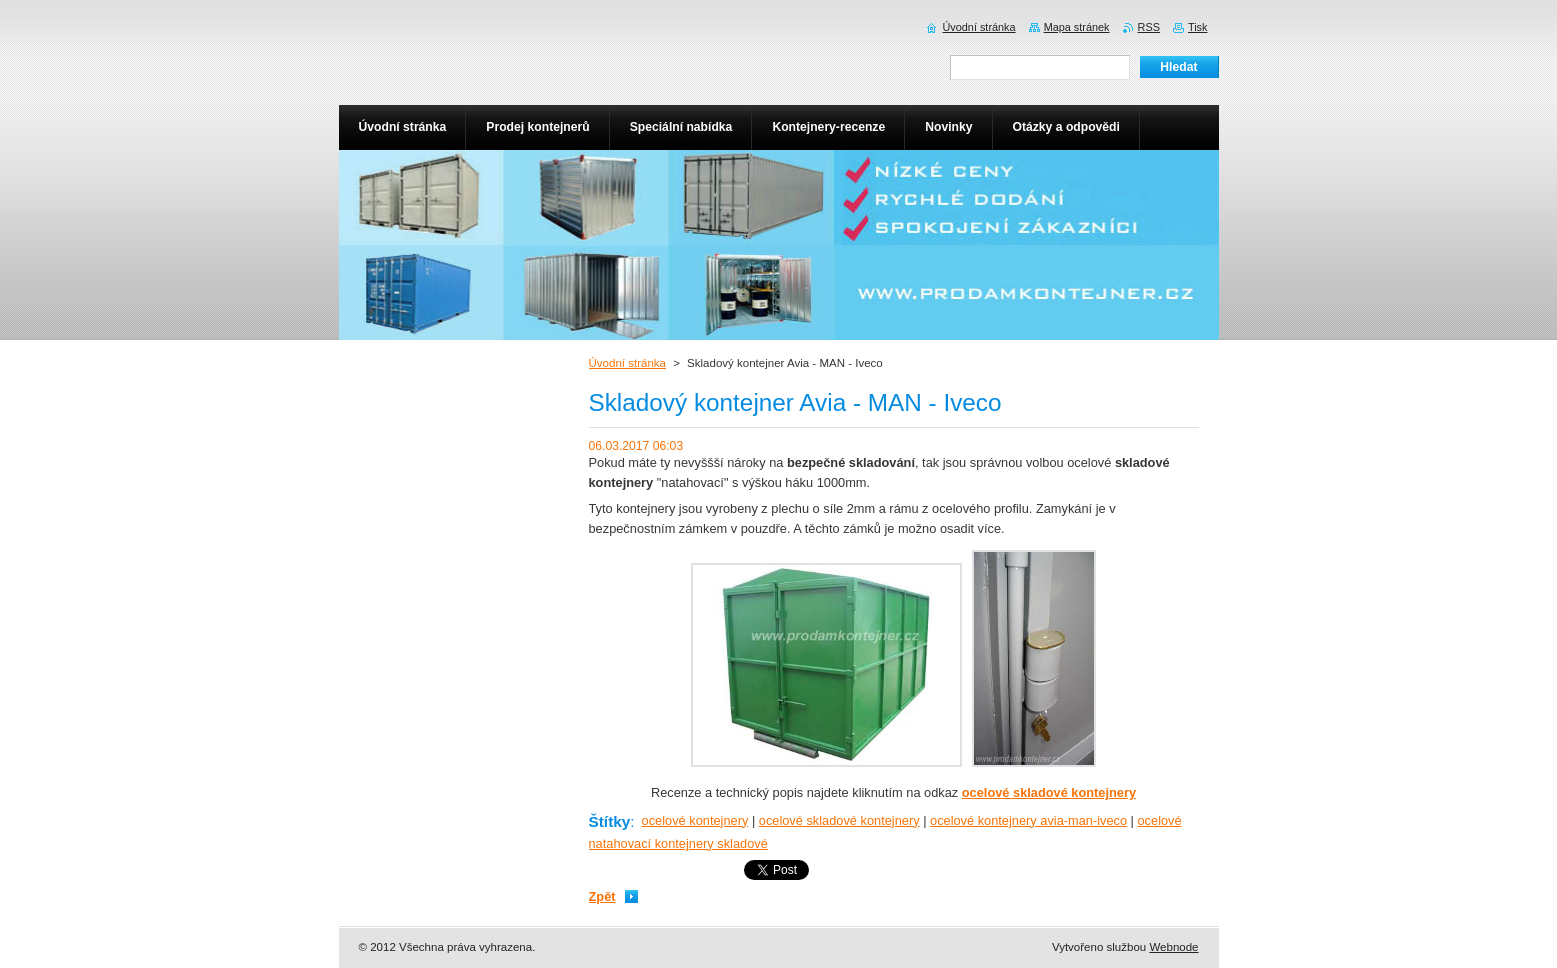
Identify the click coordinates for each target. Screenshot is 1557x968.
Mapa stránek (1077, 27)
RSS (1149, 27)
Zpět (602, 896)
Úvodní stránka (627, 363)
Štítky (610, 821)
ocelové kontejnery (695, 820)
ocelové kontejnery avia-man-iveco (1028, 820)
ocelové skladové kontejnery (839, 820)
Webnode (1173, 947)
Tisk (1198, 27)
